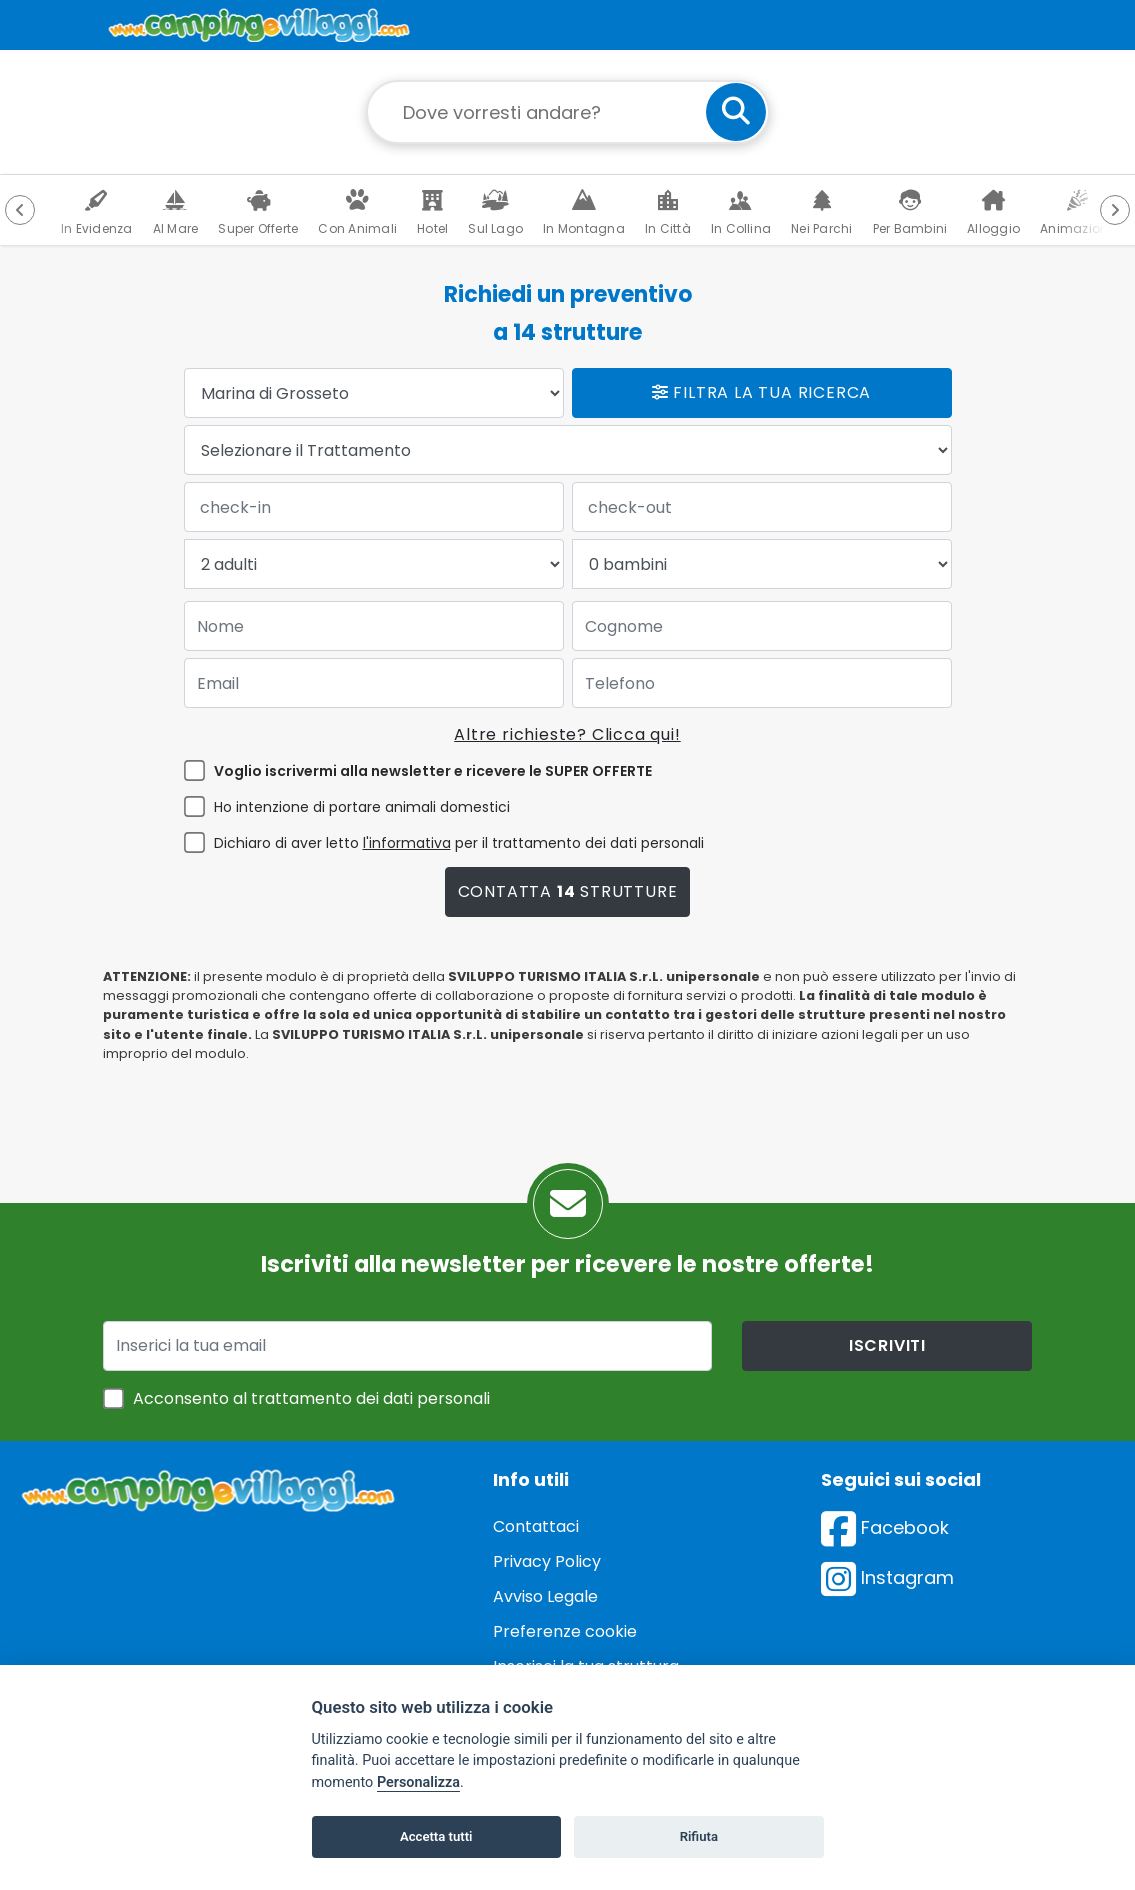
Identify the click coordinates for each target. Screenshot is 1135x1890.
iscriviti (887, 1345)
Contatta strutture (568, 891)
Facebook (885, 1527)
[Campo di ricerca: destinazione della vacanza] (568, 112)
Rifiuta (699, 1836)
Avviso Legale (545, 1596)
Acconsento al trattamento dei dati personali (311, 1398)
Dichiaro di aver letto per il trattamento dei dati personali (459, 843)
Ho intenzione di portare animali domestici (362, 807)
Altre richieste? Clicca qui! (567, 734)
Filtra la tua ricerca (761, 392)
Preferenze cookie (565, 1631)
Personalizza (418, 1782)
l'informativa (407, 843)
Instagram (887, 1577)
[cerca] (736, 112)
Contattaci (536, 1526)
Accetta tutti (436, 1836)
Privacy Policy (547, 1561)
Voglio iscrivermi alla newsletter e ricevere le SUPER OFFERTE (433, 771)
